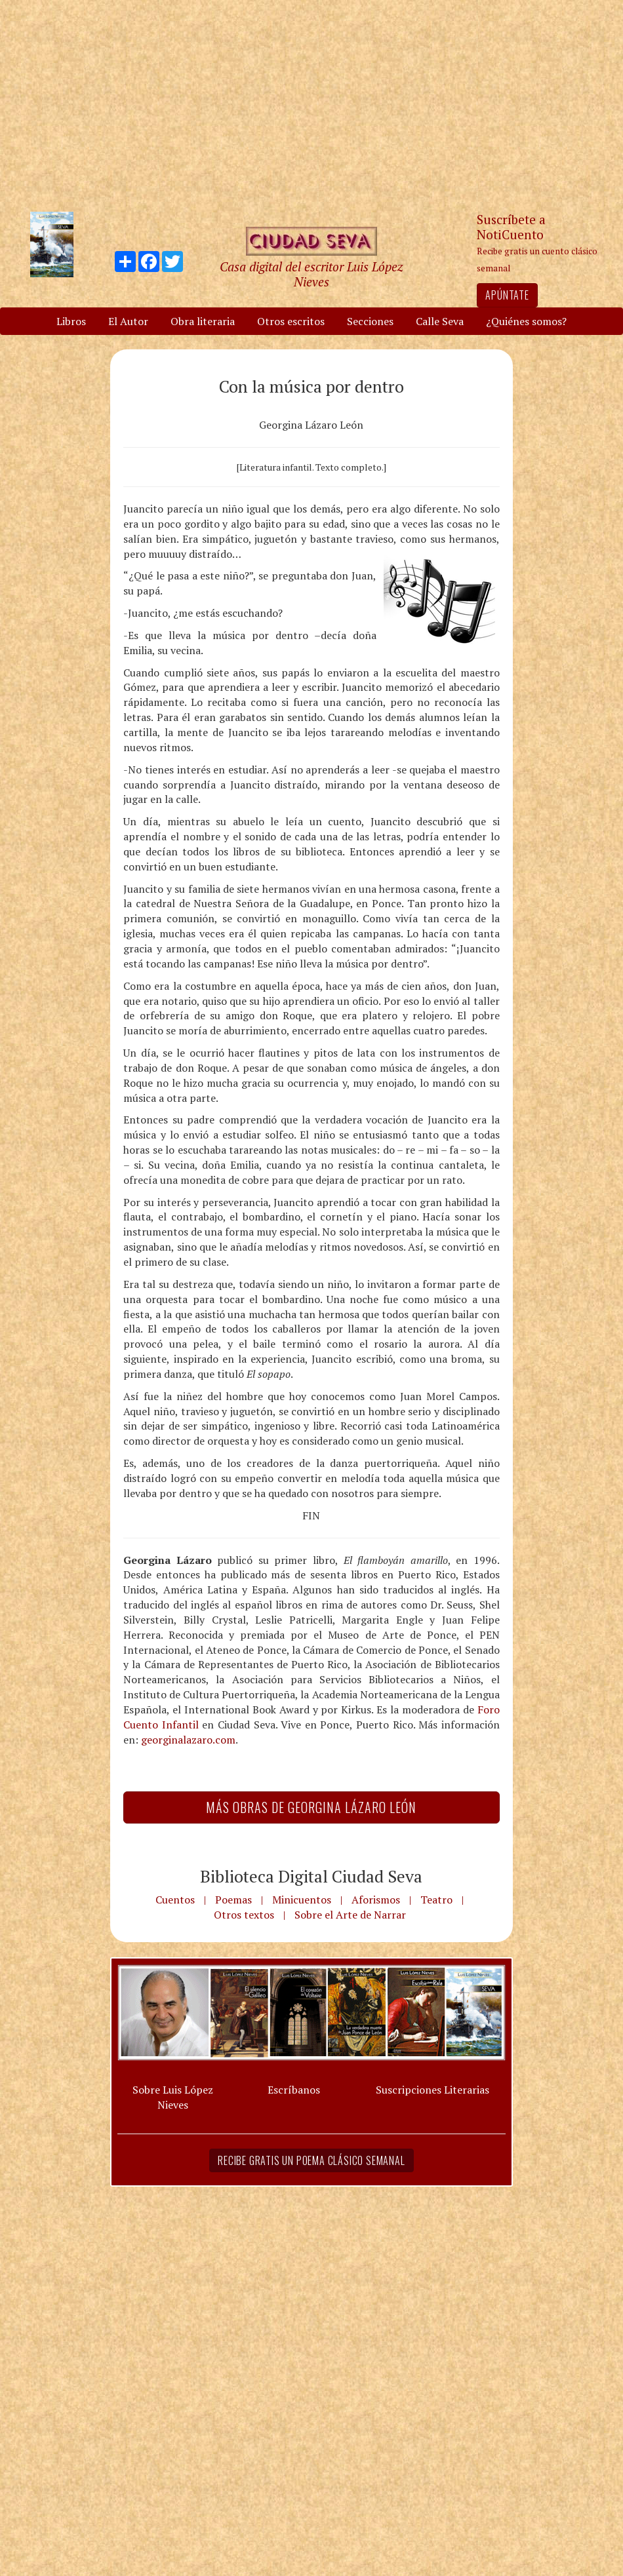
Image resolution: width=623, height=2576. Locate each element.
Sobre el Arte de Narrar (350, 1914)
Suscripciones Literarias (432, 2089)
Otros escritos (291, 321)
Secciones (370, 321)
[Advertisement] (311, 105)
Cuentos (175, 1899)
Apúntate (507, 295)
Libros (71, 321)
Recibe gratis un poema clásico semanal (311, 2160)
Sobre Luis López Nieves (172, 2097)
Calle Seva (440, 321)
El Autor (128, 321)
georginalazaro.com (188, 1739)
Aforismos (376, 1899)
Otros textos (244, 1914)
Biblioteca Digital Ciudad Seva (311, 1876)
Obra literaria (203, 321)
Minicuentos (301, 1899)
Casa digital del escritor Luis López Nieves (311, 274)
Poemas (233, 1899)
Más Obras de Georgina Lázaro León (311, 1807)
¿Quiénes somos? (526, 321)
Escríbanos (294, 2089)
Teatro (436, 1899)
